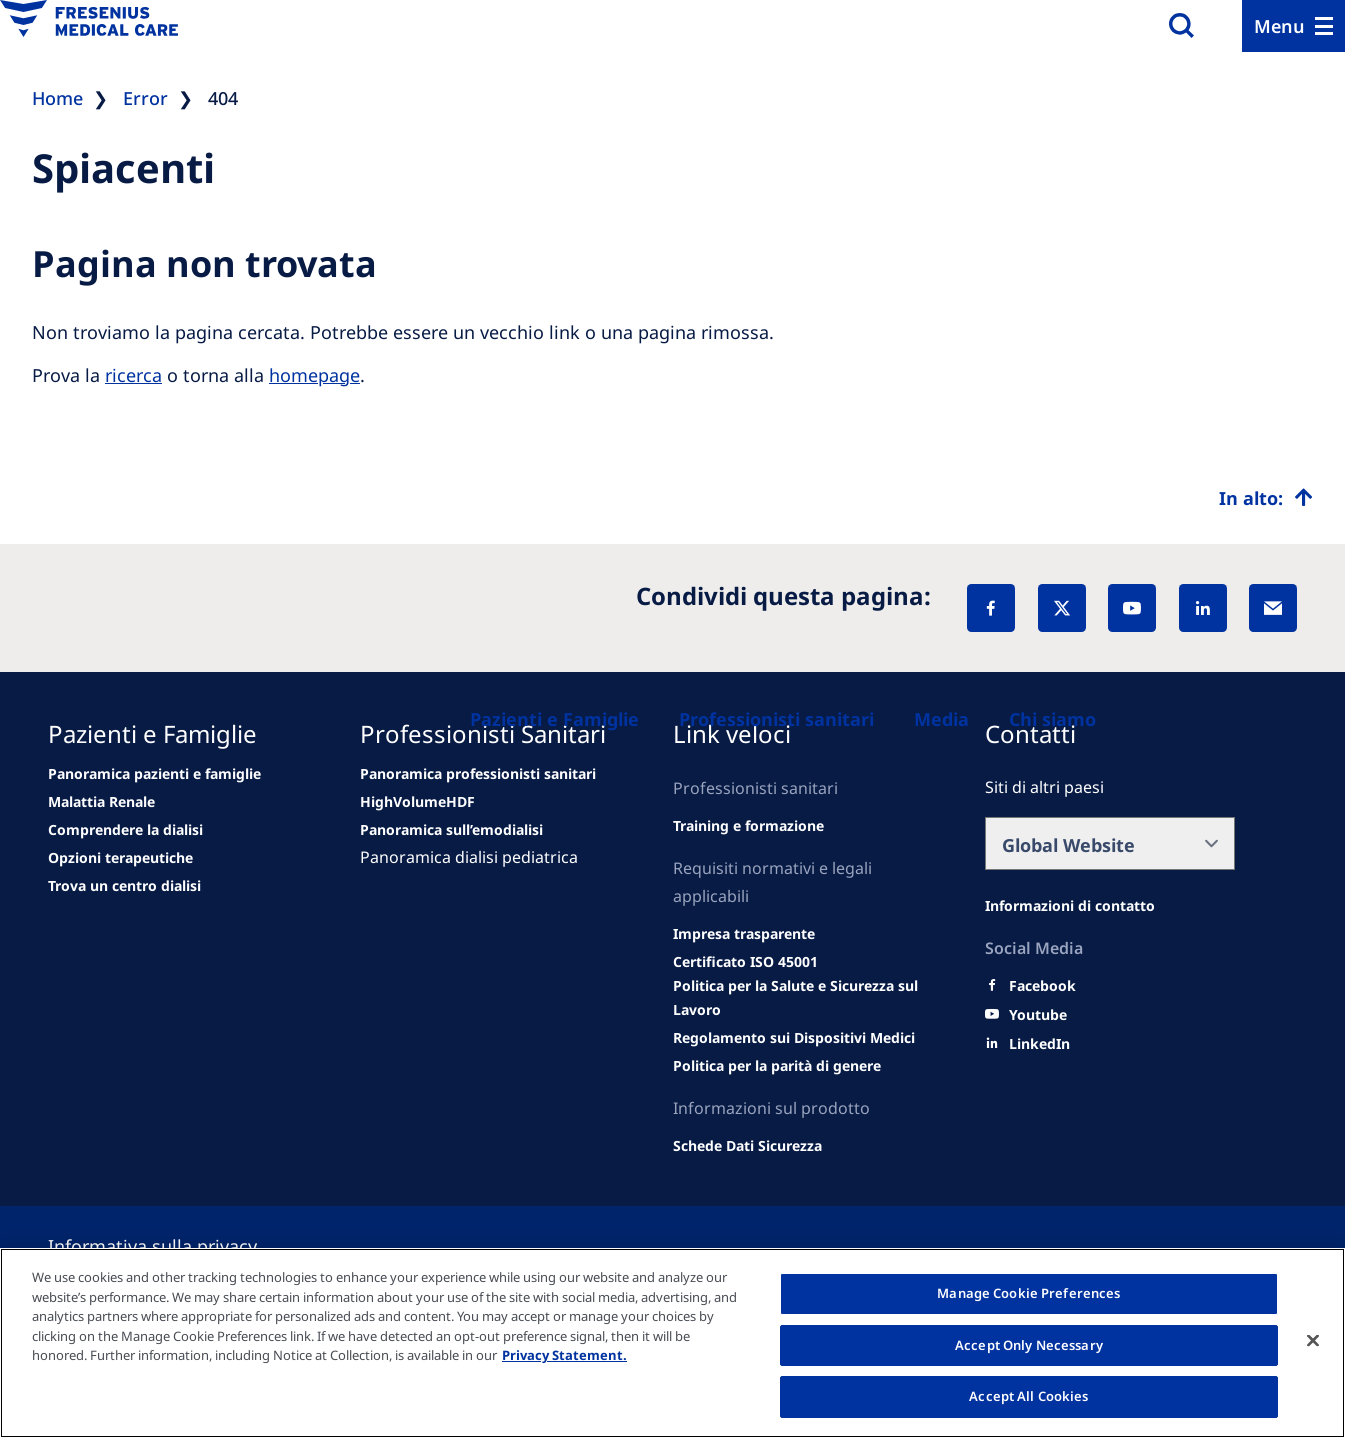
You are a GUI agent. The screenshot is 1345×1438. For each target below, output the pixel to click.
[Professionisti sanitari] (776, 719)
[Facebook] (991, 608)
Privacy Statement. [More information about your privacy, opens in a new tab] (564, 1355)
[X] (1062, 608)
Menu (1279, 26)
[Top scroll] (1266, 498)
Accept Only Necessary (1029, 1345)
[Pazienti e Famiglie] (554, 719)
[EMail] (1273, 608)
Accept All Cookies (1028, 1396)
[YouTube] (1132, 608)
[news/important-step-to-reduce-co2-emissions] (154, 774)
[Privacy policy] (176, 1246)
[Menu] (1293, 26)
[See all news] (120, 858)
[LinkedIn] (1203, 608)
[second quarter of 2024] (125, 830)
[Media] (941, 719)
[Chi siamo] (1052, 719)
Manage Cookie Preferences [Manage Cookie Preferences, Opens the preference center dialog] (1028, 1293)
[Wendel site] (101, 802)
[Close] (1313, 1341)
